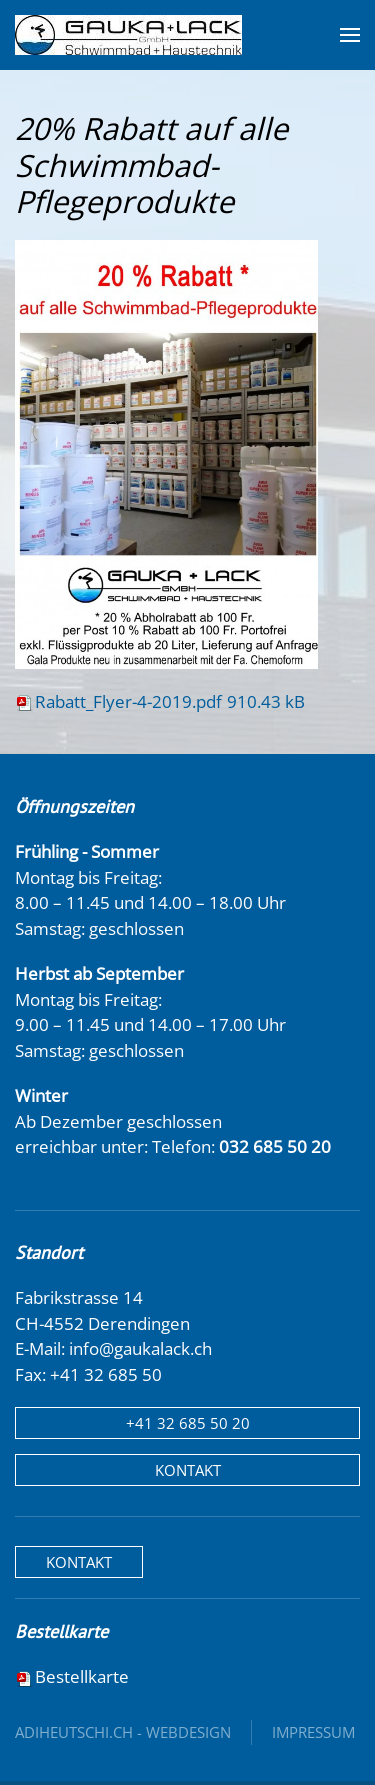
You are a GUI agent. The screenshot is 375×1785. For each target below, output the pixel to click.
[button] (350, 35)
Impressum (313, 1732)
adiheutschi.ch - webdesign (123, 1732)
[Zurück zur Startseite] (128, 35)
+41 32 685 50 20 (188, 1423)
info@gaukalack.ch (140, 1348)
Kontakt (188, 1470)
